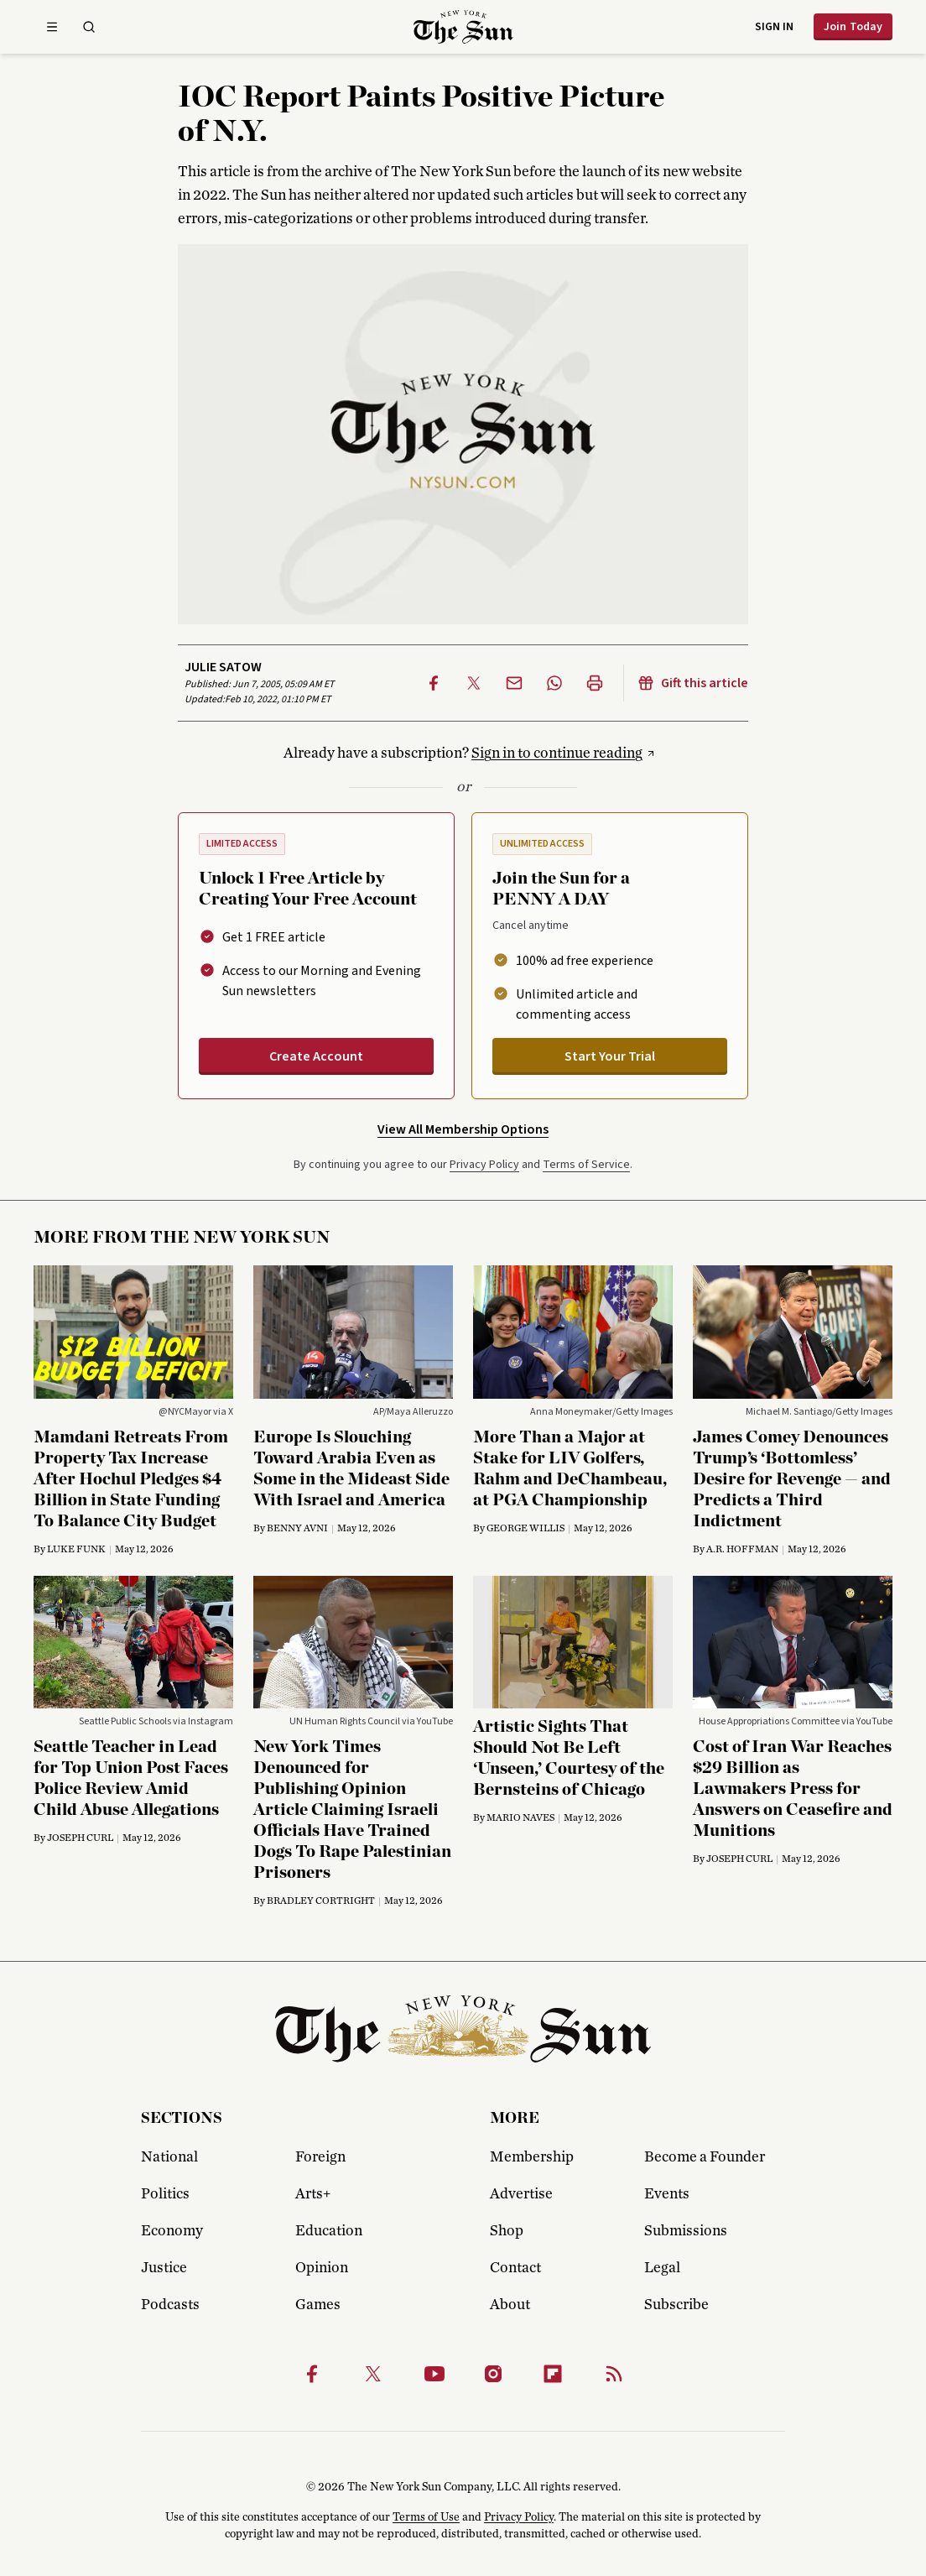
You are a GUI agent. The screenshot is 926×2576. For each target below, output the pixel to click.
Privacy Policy (484, 1164)
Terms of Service (586, 1164)
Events (666, 2194)
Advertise (521, 2194)
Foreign (320, 2157)
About (510, 2305)
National (169, 2157)
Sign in (774, 26)
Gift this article (692, 683)
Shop (506, 2231)
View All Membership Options (463, 1129)
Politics (165, 2194)
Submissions (685, 2231)
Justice (164, 2268)
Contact (515, 2268)
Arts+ (312, 2194)
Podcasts (170, 2305)
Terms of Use (426, 2517)
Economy (172, 2231)
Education (328, 2231)
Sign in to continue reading (556, 753)
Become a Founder (704, 2157)
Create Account (316, 1056)
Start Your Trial (609, 1056)
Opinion (321, 2268)
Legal (662, 2268)
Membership (532, 2157)
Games (318, 2305)
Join (853, 26)
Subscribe (676, 2305)
